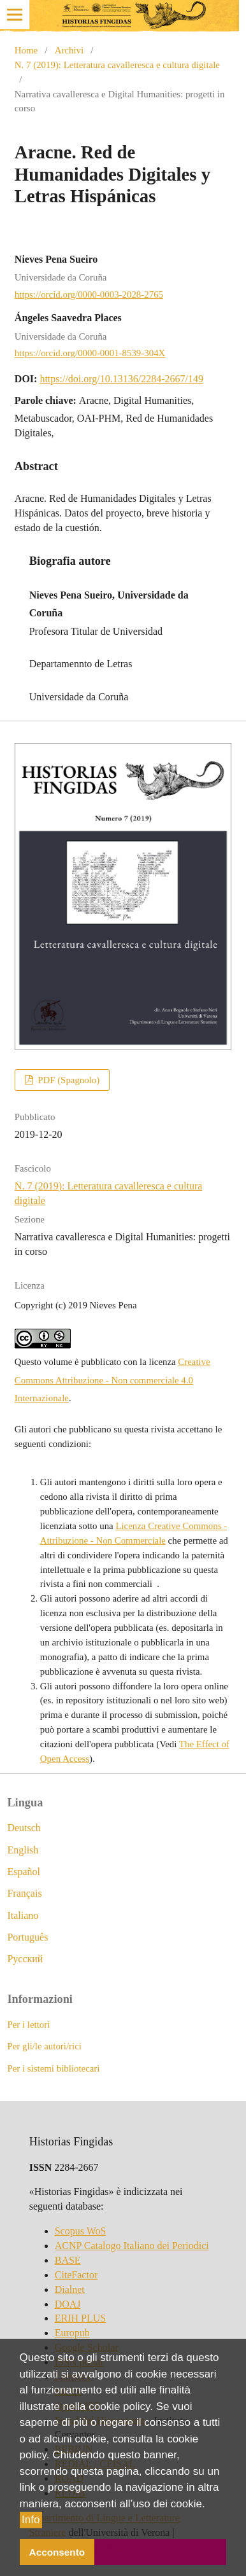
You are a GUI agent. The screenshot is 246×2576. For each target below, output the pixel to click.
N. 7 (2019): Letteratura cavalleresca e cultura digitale (117, 65)
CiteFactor (76, 2274)
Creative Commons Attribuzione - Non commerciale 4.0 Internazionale (112, 1380)
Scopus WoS (80, 2231)
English (22, 1850)
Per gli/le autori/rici (44, 2046)
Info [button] (31, 2520)
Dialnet (70, 2289)
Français (24, 1893)
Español (23, 1871)
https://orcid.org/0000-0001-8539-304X (90, 354)
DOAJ (68, 2304)
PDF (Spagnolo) (67, 1080)
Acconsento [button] (57, 2552)
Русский (25, 1958)
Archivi (69, 50)
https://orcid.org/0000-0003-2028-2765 (89, 294)
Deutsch (23, 1827)
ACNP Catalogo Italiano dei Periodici (132, 2245)
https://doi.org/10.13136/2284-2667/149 (121, 378)
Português (27, 1937)
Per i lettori (28, 2024)
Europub (72, 2332)
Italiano (22, 1915)
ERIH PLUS (80, 2318)
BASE (68, 2260)
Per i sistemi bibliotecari (53, 2068)
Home (26, 50)
